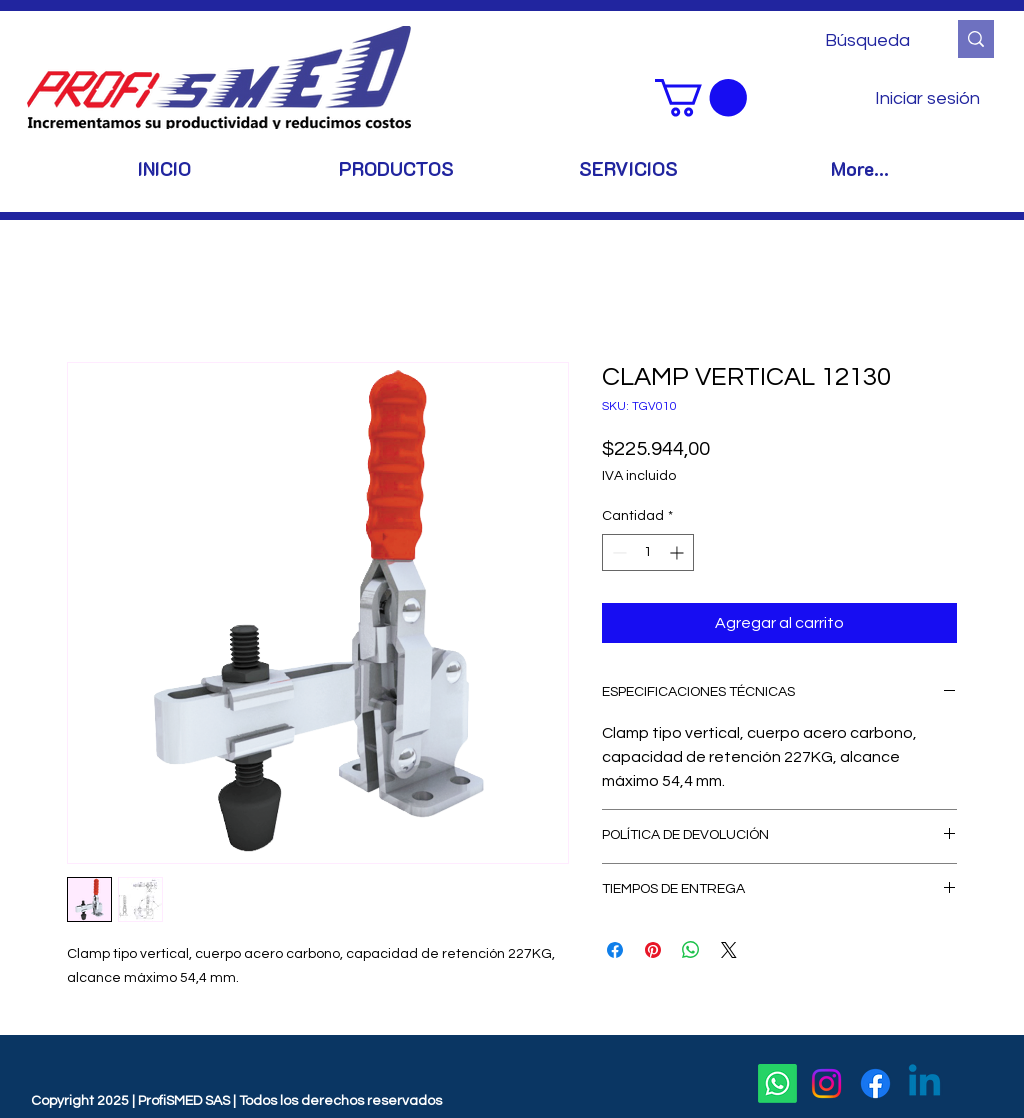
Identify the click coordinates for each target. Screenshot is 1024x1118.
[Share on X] (729, 950)
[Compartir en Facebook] (615, 950)
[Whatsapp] (777, 1083)
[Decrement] (617, 552)
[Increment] (678, 552)
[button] (701, 98)
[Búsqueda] (870, 40)
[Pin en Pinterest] (653, 950)
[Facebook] (875, 1083)
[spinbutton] (648, 552)
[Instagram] (826, 1083)
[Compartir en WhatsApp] (691, 950)
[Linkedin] (924, 1083)
